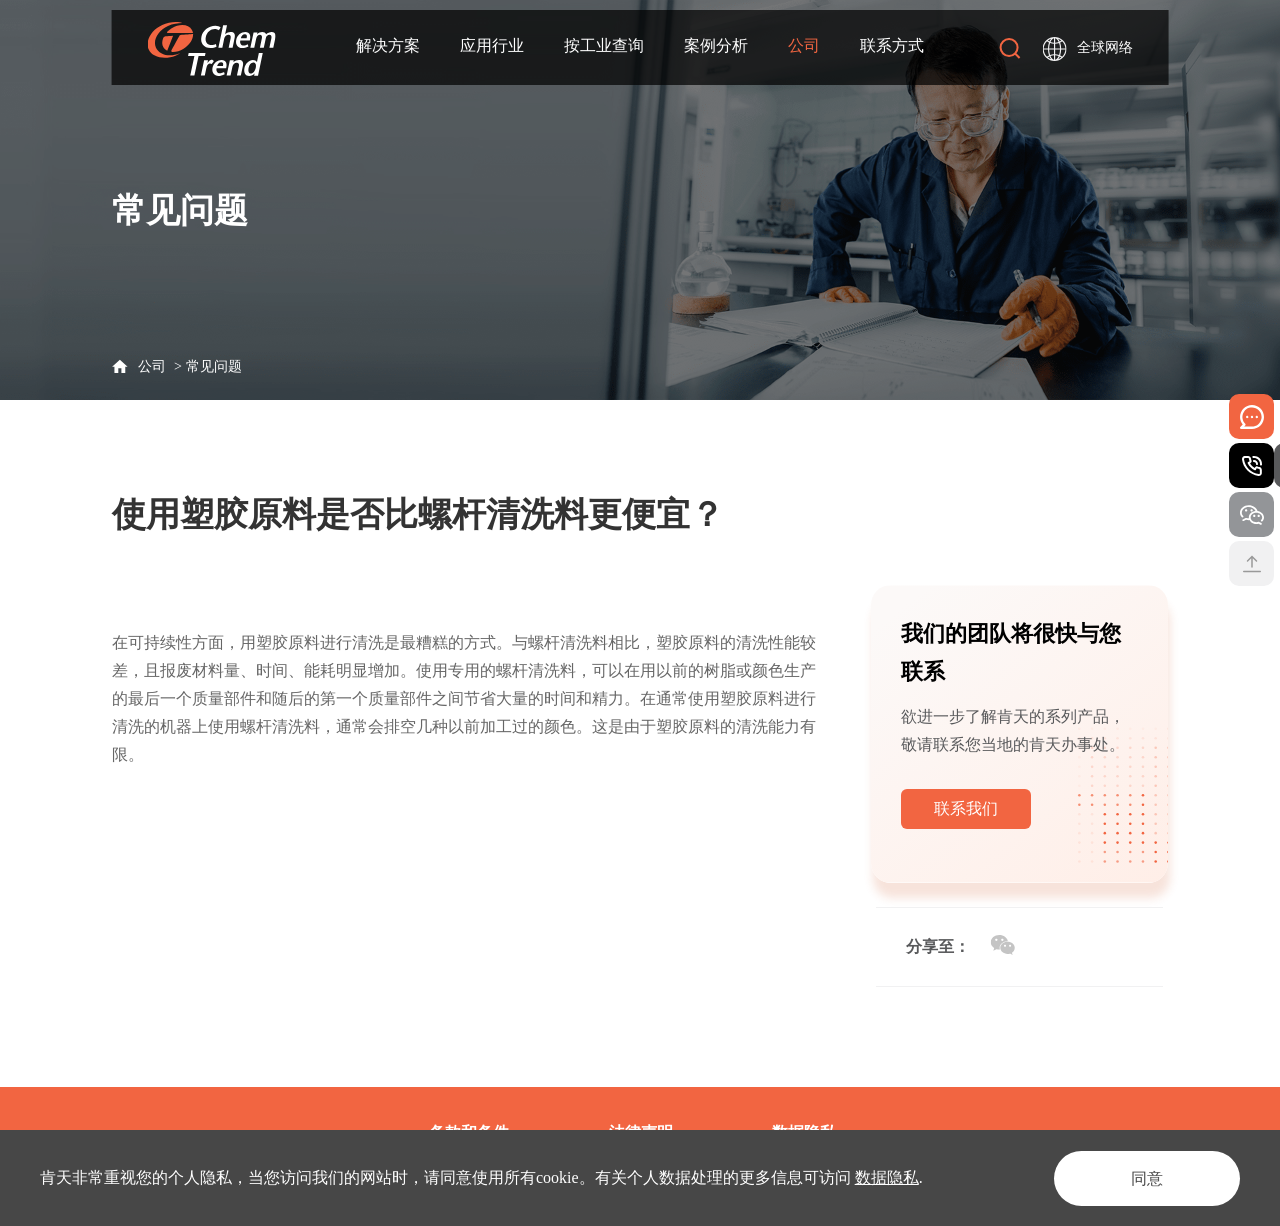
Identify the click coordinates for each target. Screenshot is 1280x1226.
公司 (804, 46)
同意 (1144, 1177)
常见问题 (214, 366)
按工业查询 (604, 46)
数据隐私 (887, 1177)
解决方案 (388, 46)
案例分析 (716, 46)
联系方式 (892, 46)
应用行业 (492, 46)
